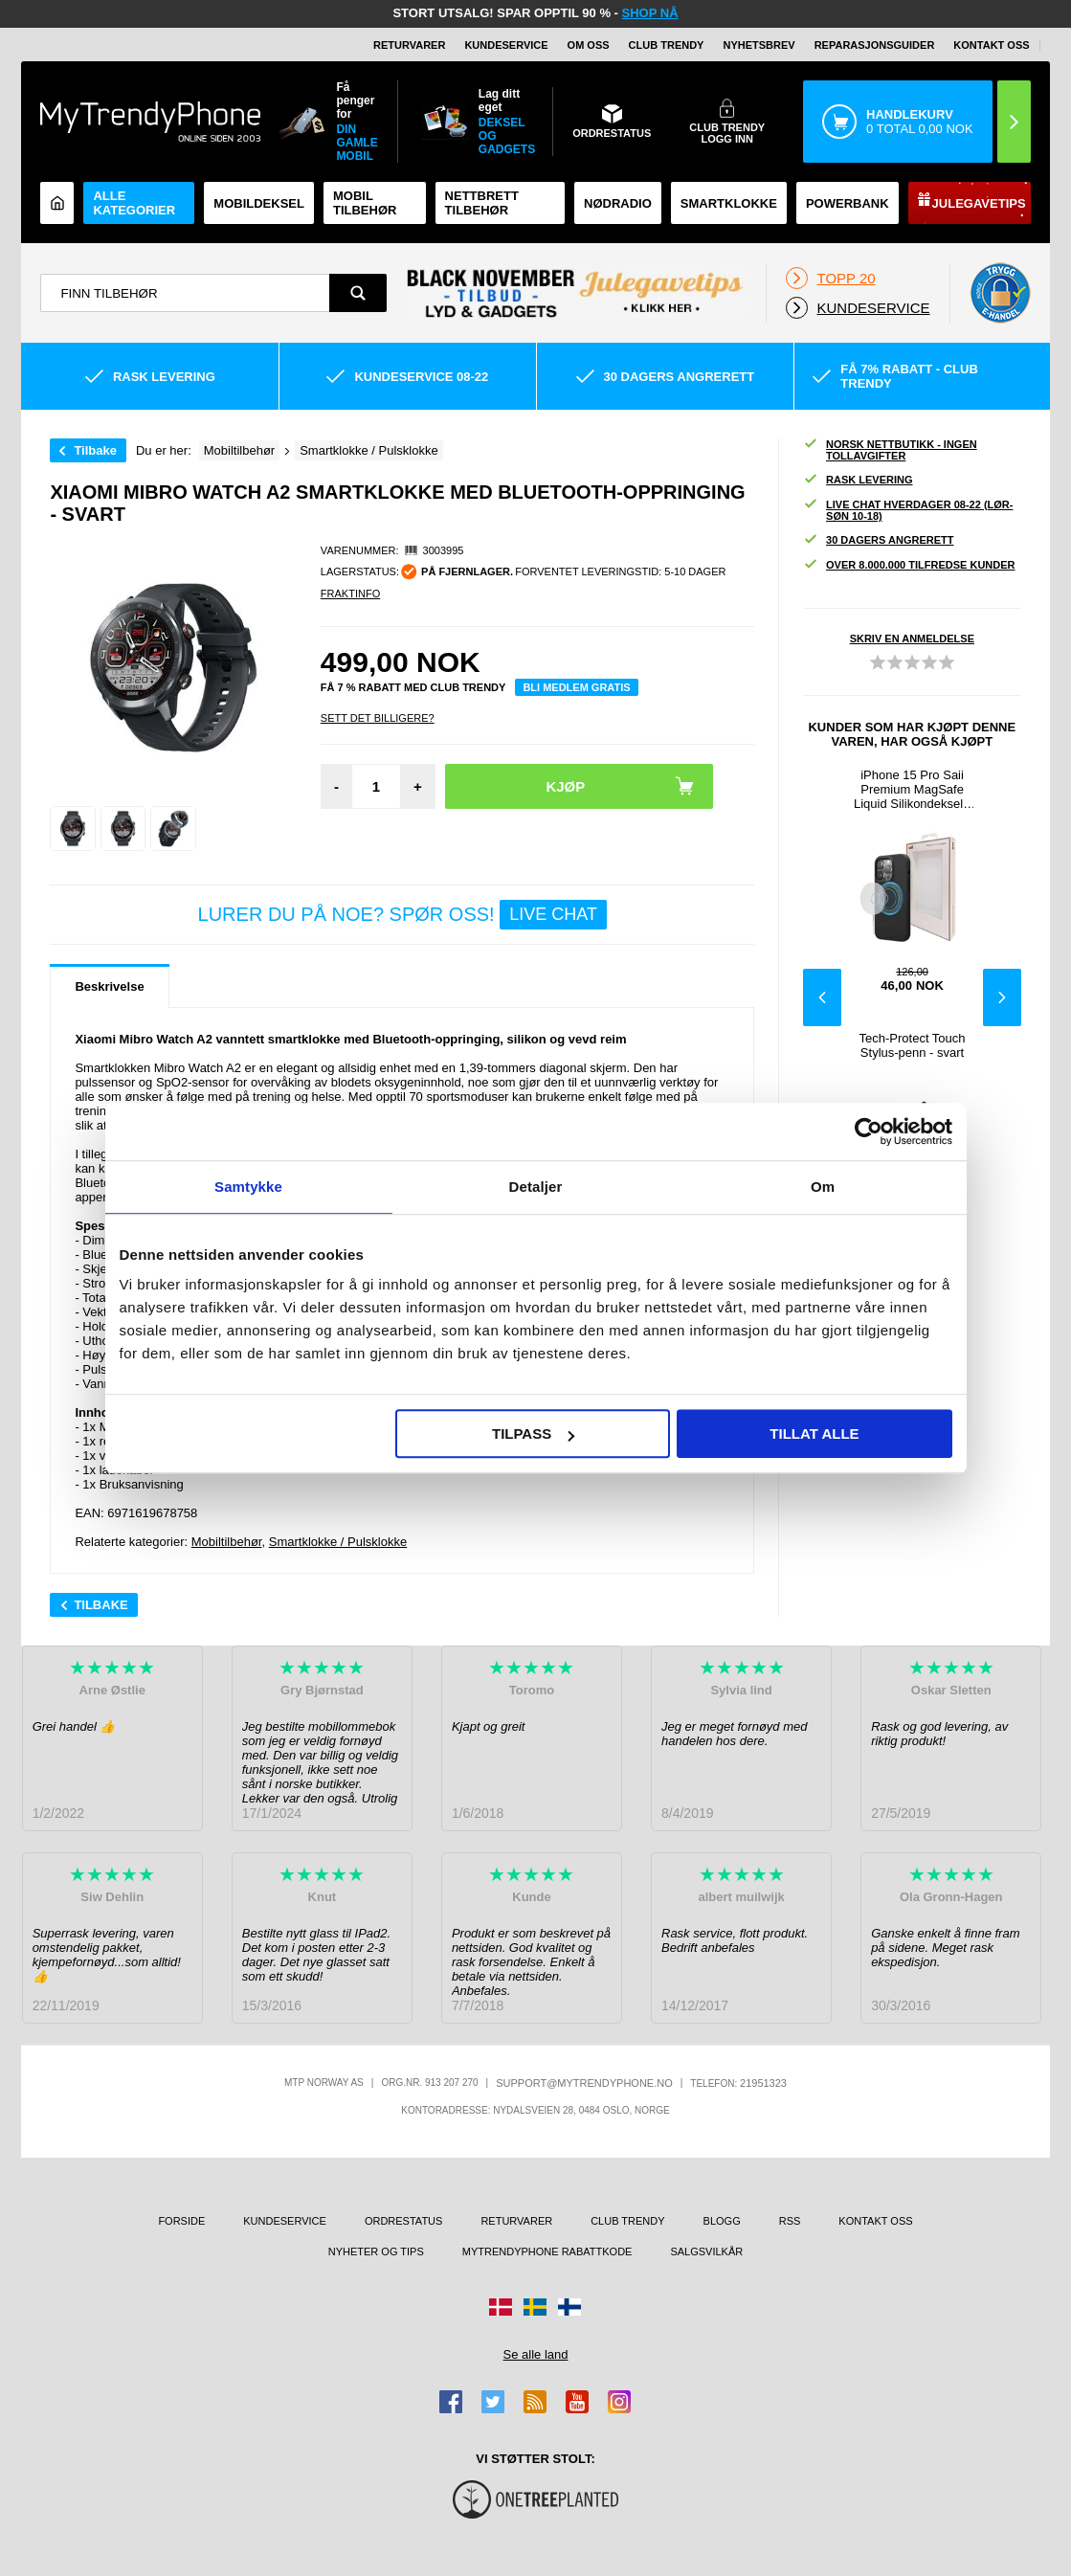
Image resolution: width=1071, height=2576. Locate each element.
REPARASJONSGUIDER (874, 45)
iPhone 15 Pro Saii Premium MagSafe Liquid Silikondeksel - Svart (912, 789)
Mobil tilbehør (364, 203)
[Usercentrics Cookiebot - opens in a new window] (868, 1131)
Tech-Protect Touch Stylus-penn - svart (912, 1045)
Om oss (589, 45)
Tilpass (533, 1433)
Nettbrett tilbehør (482, 203)
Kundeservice (505, 45)
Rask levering (857, 480)
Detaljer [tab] (536, 1186)
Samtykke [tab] (248, 1186)
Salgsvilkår (706, 2251)
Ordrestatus (404, 2221)
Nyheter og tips (376, 2251)
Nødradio (618, 203)
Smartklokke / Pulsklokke (338, 1541)
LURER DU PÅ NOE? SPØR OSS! (402, 915)
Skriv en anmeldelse (912, 638)
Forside (181, 2221)
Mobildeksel (258, 203)
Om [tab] (823, 1186)
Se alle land (536, 2354)
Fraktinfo (350, 593)
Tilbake (95, 450)
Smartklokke (729, 203)
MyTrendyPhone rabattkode (547, 2251)
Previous (822, 997)
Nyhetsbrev (758, 45)
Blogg (722, 2221)
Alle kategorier (134, 203)
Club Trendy (666, 45)
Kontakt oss (991, 45)
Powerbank (847, 203)
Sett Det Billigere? (378, 718)
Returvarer (409, 45)
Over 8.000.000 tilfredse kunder (909, 565)
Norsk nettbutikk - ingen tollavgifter (890, 449)
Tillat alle (814, 1433)
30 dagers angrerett (878, 540)
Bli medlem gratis (576, 687)
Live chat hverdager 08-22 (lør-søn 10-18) (908, 510)
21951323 (763, 2083)
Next (1002, 997)
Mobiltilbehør (226, 1541)
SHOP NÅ (650, 13)
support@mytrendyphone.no (584, 2083)
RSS (790, 2221)
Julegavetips (979, 203)
